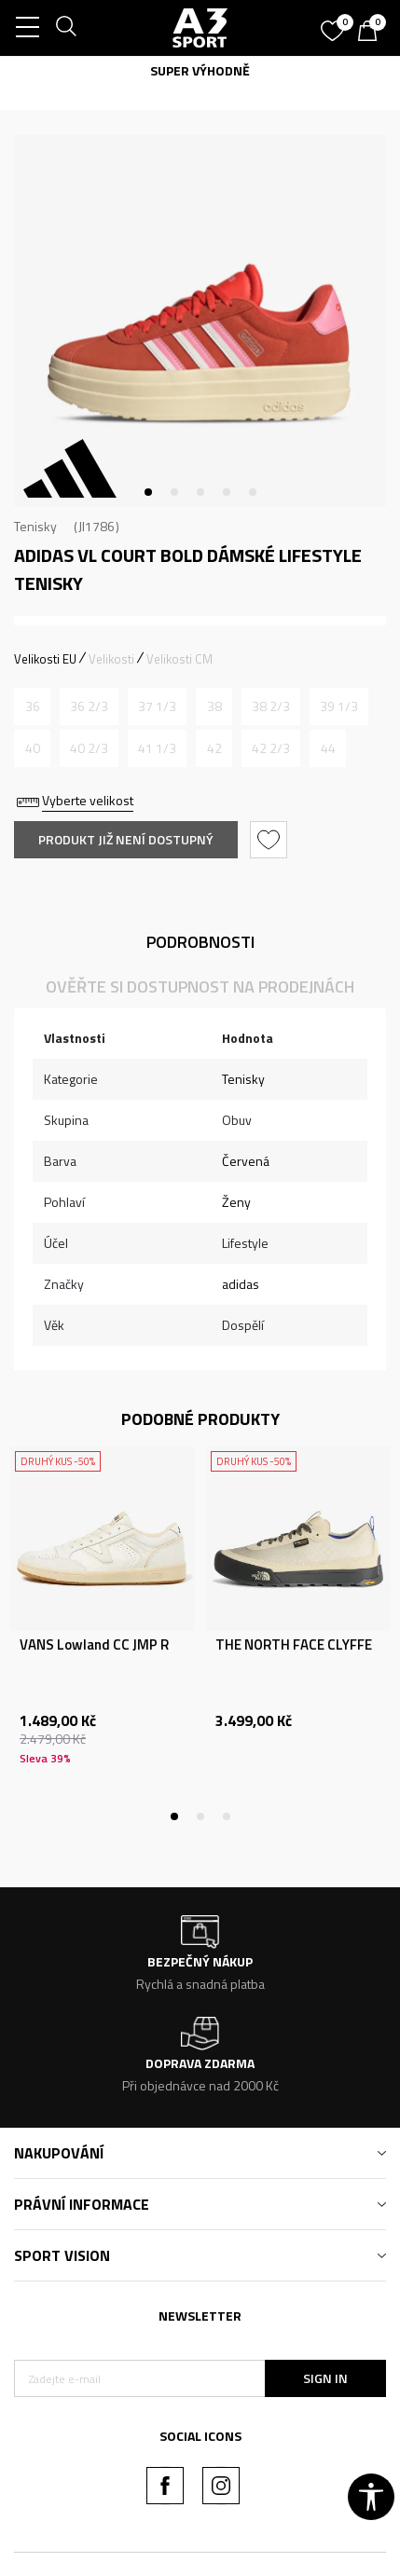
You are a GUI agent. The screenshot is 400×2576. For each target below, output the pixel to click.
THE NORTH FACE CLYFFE (293, 1645)
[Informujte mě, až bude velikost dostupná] (32, 706)
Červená (245, 1161)
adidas (240, 1284)
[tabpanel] (200, 321)
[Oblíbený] (335, 24)
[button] (271, 839)
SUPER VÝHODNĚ (200, 70)
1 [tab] (148, 492)
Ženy (236, 1202)
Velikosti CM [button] (179, 659)
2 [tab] (174, 492)
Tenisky (35, 526)
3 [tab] (200, 492)
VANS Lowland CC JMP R (94, 1645)
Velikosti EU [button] (45, 659)
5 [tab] (252, 492)
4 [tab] (226, 492)
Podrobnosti (200, 941)
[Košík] (372, 32)
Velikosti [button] (111, 659)
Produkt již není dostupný (126, 839)
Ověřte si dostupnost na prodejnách (200, 986)
